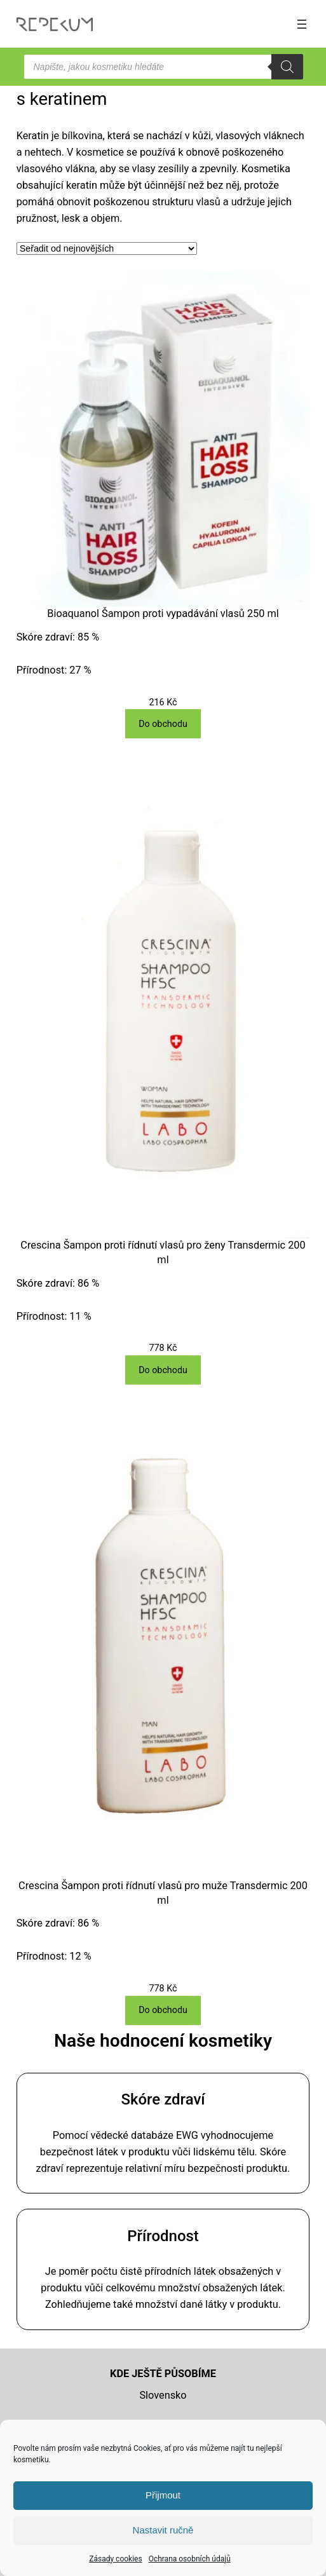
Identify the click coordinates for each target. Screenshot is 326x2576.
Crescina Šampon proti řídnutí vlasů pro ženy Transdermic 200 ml (162, 1252)
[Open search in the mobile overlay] (163, 66)
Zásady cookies (115, 2558)
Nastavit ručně (163, 2530)
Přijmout (163, 2495)
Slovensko (162, 2395)
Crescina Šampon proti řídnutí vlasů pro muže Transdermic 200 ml (163, 1893)
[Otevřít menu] (301, 24)
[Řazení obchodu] (107, 248)
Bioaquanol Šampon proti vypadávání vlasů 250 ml (162, 613)
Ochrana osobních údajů (190, 2558)
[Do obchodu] (163, 723)
